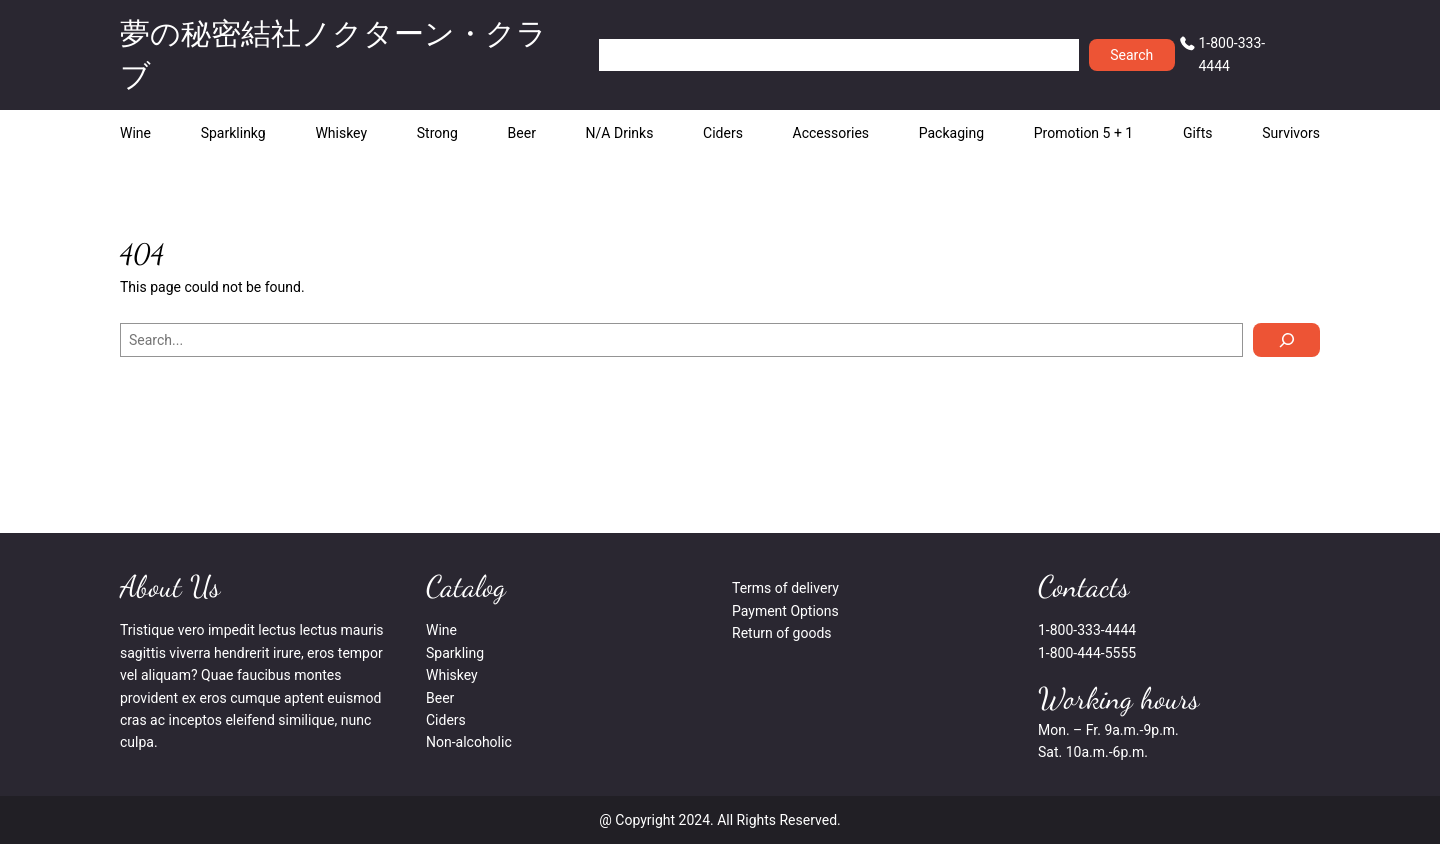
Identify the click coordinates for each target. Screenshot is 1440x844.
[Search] (1286, 340)
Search (1131, 55)
